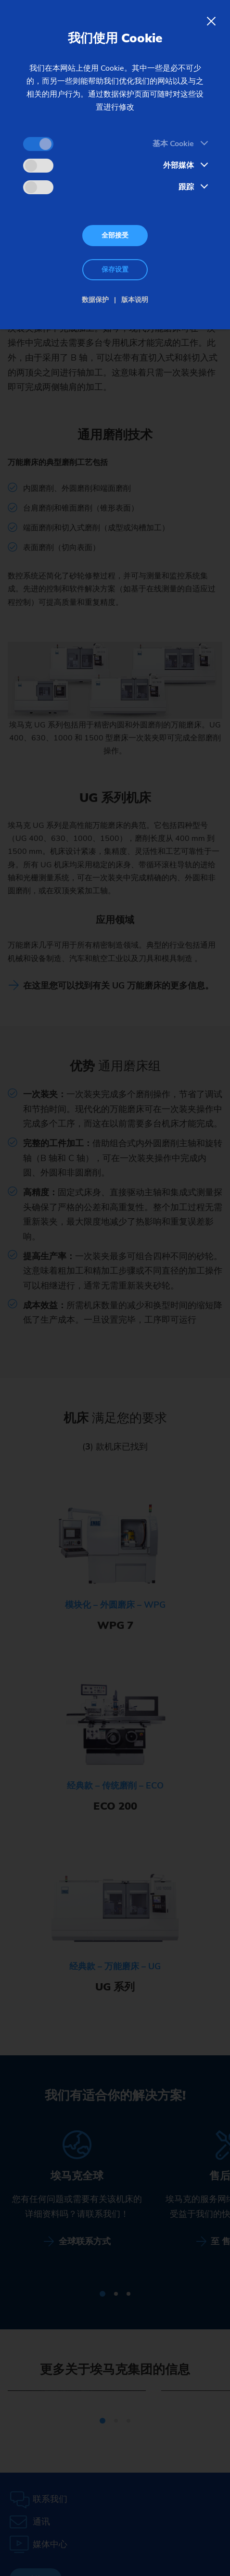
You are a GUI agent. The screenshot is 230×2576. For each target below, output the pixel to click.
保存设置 (115, 269)
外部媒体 (178, 165)
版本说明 (134, 299)
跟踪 (186, 187)
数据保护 (95, 299)
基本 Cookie (173, 143)
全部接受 (115, 235)
